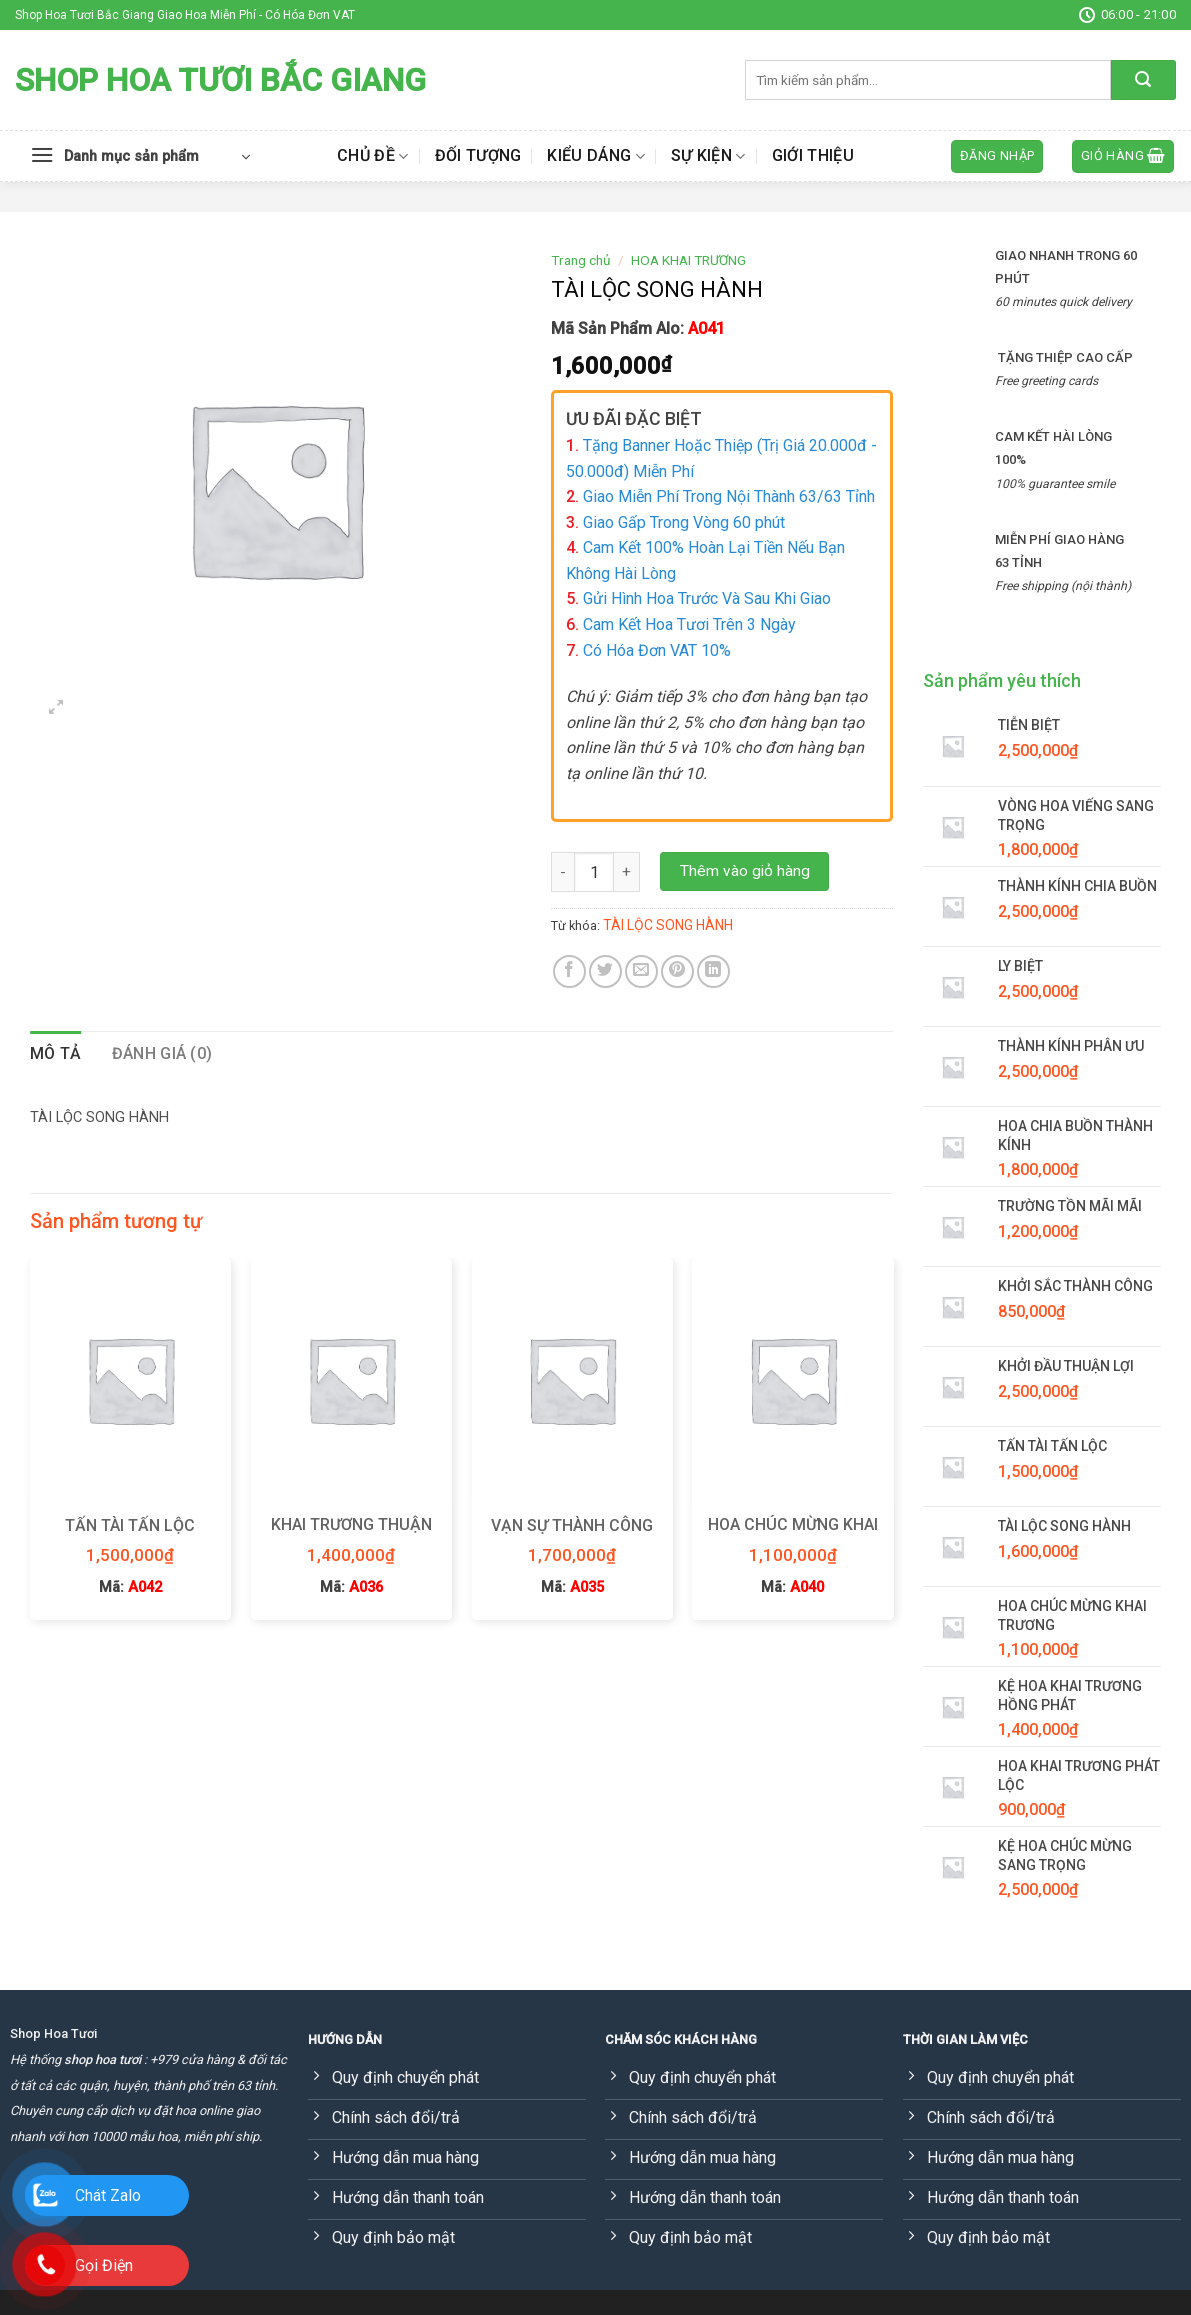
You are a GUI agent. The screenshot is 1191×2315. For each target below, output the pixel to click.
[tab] (56, 1054)
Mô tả (56, 1053)
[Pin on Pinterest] (677, 971)
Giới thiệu (813, 155)
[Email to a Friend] (641, 971)
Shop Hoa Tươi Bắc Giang (220, 80)
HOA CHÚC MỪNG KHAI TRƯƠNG (793, 1535)
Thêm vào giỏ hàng (745, 871)
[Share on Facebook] (569, 971)
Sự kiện (708, 156)
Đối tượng (478, 155)
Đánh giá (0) (162, 1053)
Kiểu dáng (595, 156)
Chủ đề (372, 156)
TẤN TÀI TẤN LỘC (130, 1525)
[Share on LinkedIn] (713, 971)
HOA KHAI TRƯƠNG (688, 260)
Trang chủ (581, 260)
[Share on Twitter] (605, 971)
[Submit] (1143, 80)
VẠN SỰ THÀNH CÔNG (572, 1525)
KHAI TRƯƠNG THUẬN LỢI (351, 1535)
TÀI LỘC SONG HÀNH (668, 925)
